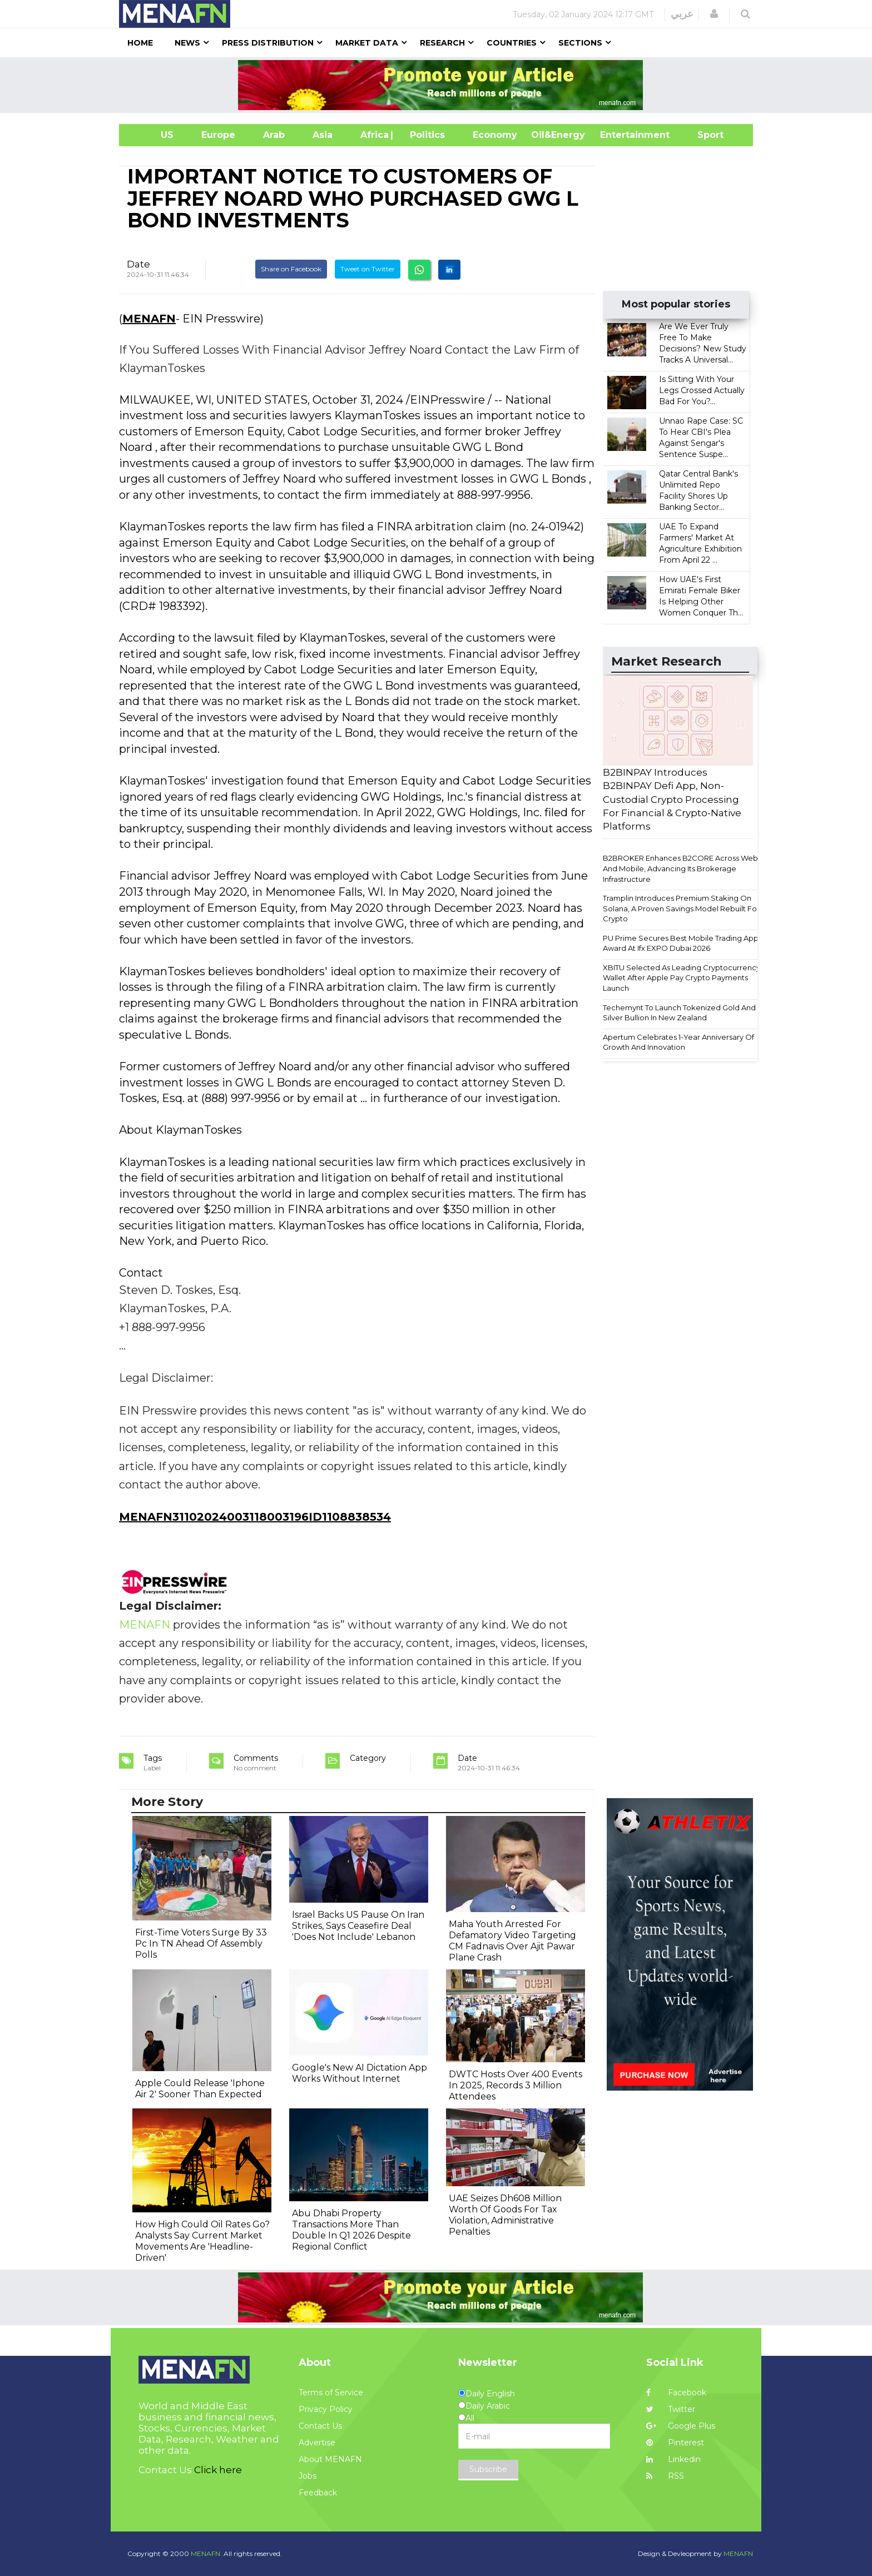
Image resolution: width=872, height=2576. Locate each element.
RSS (665, 2476)
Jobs (307, 2476)
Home (140, 43)
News (187, 43)
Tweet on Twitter (367, 269)
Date (138, 264)
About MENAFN (330, 2459)
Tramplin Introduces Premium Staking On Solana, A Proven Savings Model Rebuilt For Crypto (681, 908)
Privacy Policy (326, 2409)
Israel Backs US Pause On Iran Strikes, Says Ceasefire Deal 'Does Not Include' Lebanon (358, 1925)
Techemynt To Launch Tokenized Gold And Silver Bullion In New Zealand (679, 1013)
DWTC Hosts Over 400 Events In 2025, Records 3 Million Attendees (515, 2085)
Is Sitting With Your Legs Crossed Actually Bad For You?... (702, 390)
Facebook (676, 2393)
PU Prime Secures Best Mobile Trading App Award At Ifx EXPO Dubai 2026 (681, 943)
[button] (714, 14)
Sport (703, 135)
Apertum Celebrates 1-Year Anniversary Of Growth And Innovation (678, 1042)
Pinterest (675, 2443)
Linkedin (673, 2459)
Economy (495, 135)
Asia (322, 135)
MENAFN (149, 318)
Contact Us (320, 2426)
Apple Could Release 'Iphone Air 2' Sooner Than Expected (200, 2088)
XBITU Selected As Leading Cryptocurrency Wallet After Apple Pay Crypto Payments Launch (681, 977)
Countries (512, 43)
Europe (218, 135)
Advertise (317, 2443)
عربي (682, 14)
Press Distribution (268, 43)
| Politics (424, 135)
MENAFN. (206, 2553)
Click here (218, 2469)
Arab (274, 135)
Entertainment (618, 135)
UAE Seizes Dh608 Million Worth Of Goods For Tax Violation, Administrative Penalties (505, 2215)
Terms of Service (331, 2393)
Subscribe (488, 2469)
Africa (373, 135)
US (153, 135)
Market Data (366, 43)
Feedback (318, 2493)
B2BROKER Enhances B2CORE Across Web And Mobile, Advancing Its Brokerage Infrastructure (680, 868)
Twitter (670, 2409)
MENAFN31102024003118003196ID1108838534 (255, 1516)
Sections (580, 43)
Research (442, 43)
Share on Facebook (291, 269)
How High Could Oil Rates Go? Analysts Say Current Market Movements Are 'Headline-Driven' (202, 2241)
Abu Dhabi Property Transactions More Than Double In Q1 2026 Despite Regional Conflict (351, 2230)
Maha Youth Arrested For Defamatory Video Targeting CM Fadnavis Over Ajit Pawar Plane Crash (512, 1941)
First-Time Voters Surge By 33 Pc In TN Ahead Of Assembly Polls (201, 1943)
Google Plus (680, 2426)
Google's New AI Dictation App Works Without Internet (359, 2073)
